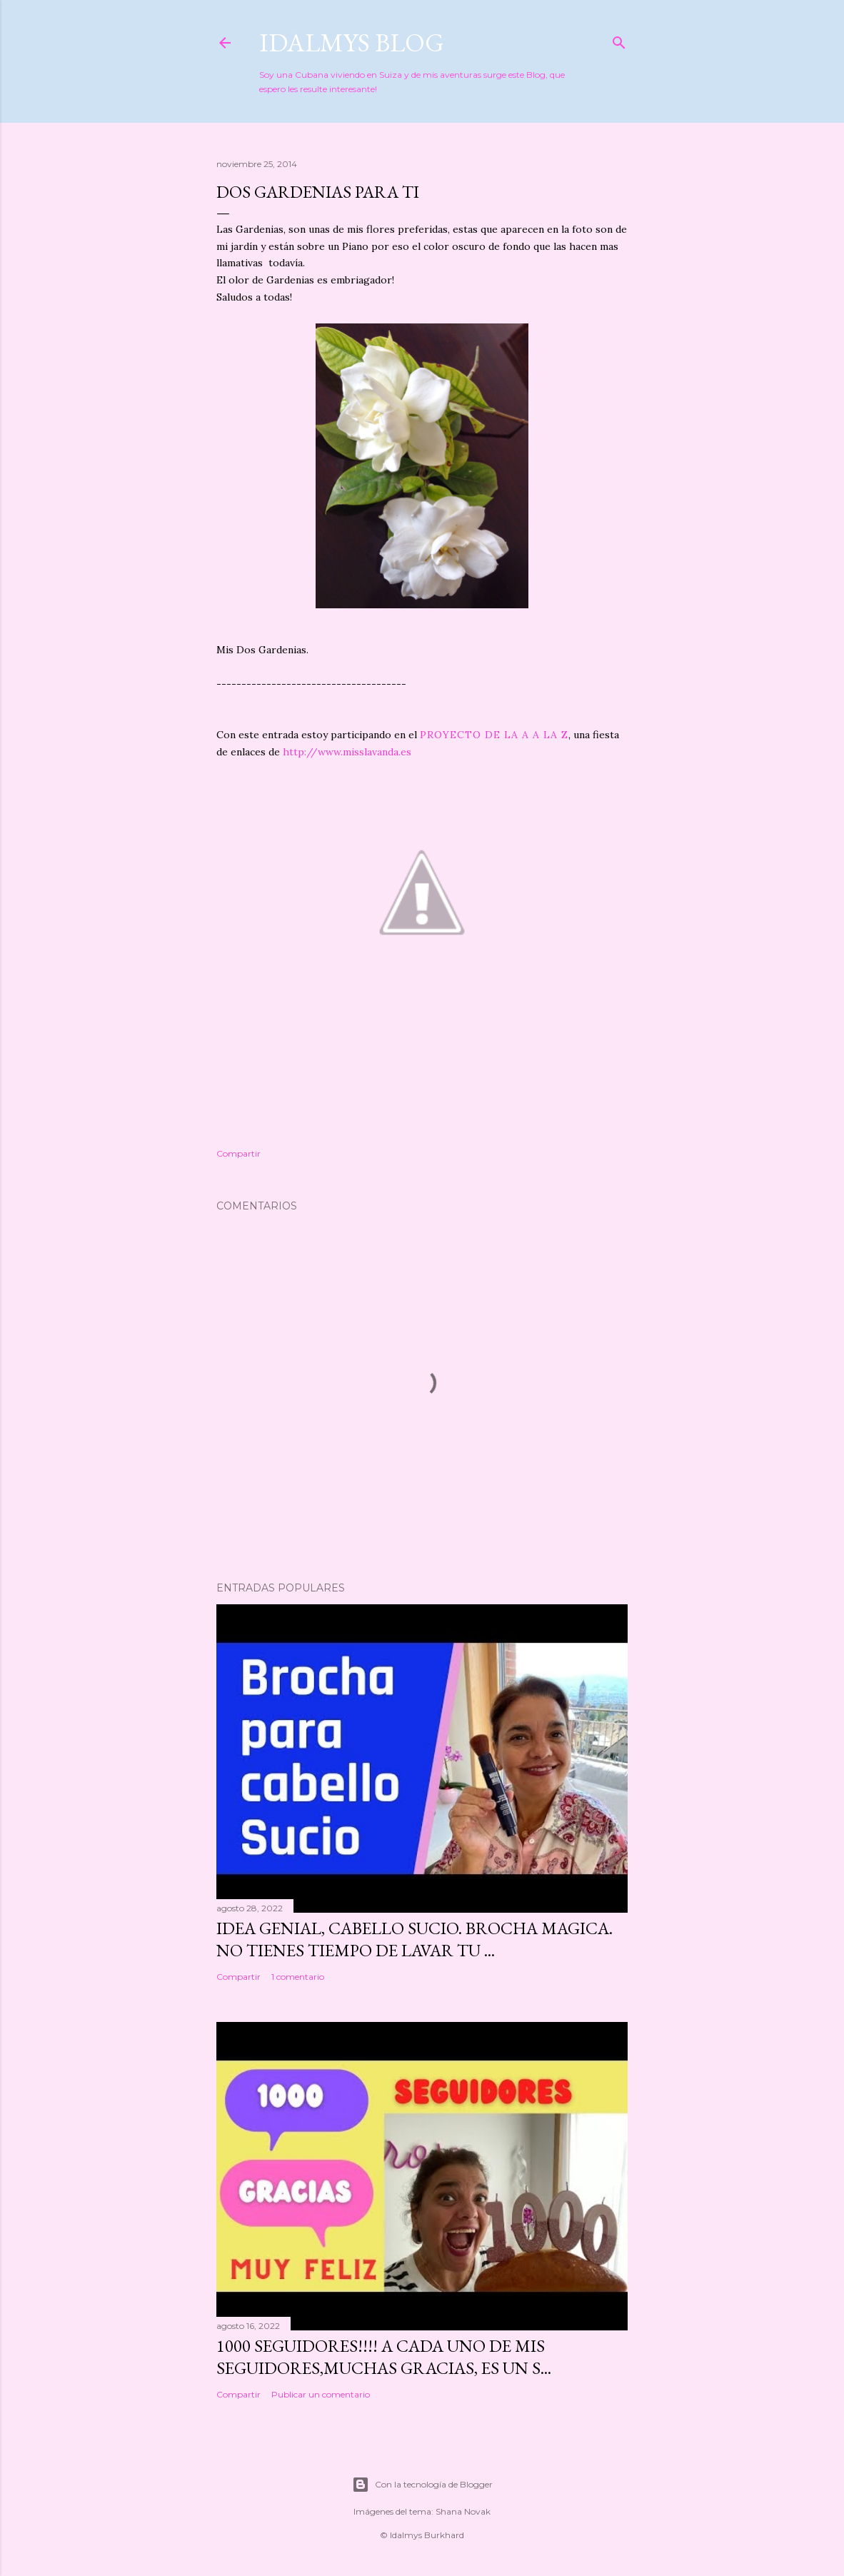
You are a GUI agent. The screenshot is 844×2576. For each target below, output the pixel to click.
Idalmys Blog (351, 42)
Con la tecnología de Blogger (422, 2484)
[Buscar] (619, 40)
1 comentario (297, 1976)
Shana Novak (463, 2511)
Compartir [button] (238, 1153)
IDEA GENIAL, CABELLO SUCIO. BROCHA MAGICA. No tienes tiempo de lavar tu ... (414, 1939)
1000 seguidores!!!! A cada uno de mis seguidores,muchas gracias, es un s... (383, 2357)
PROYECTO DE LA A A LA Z (494, 734)
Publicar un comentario (320, 2394)
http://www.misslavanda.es (347, 751)
